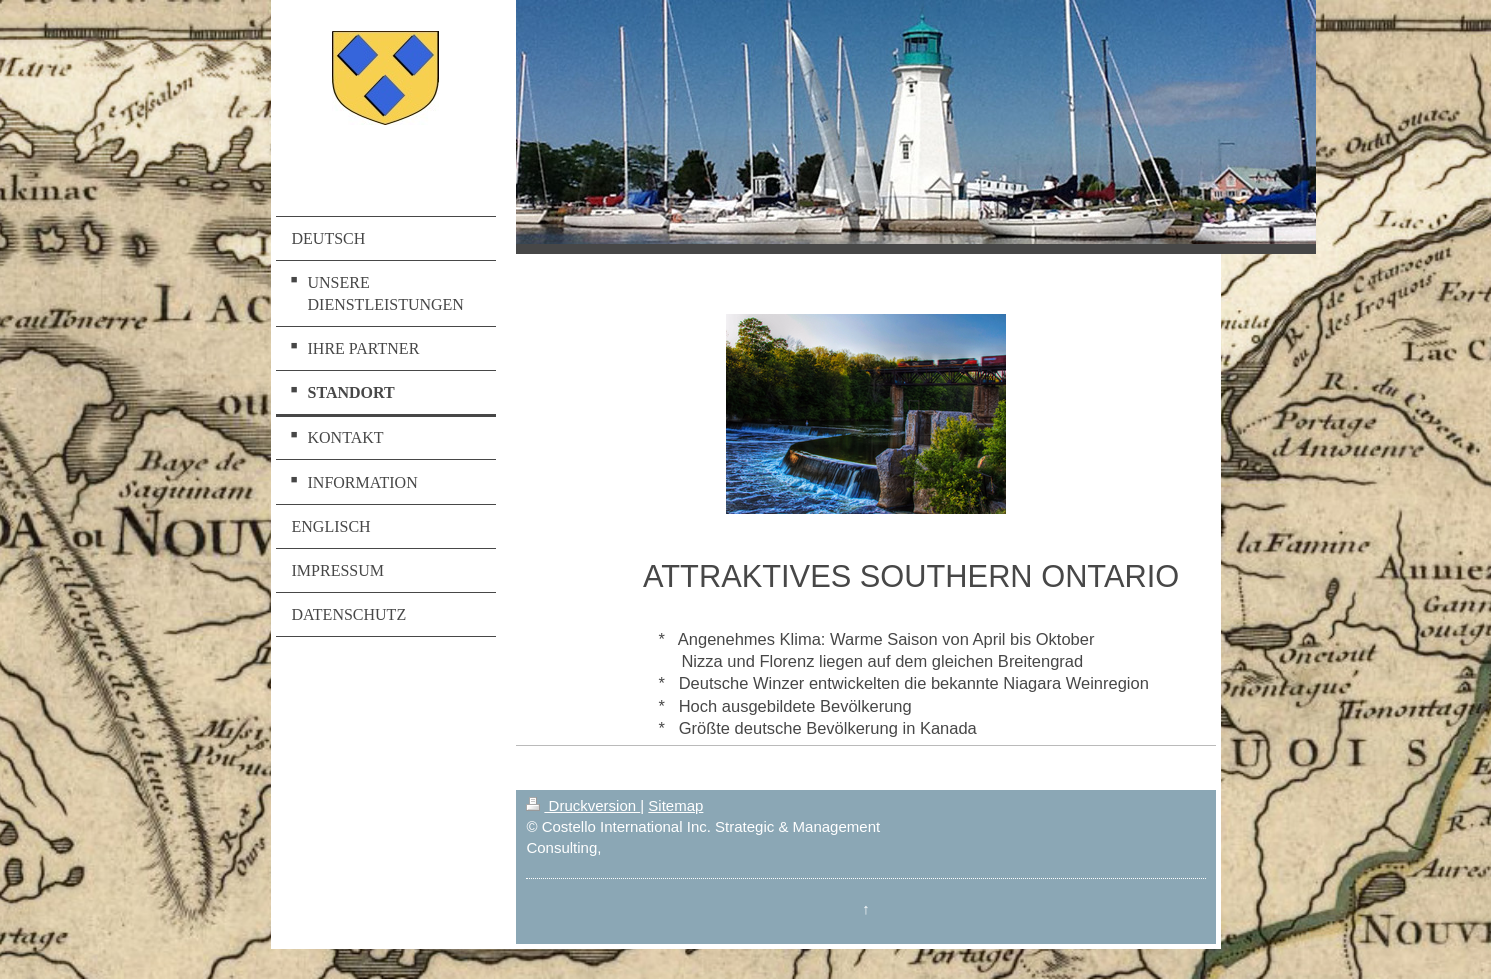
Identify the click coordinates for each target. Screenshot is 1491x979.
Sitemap (675, 805)
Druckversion (583, 805)
